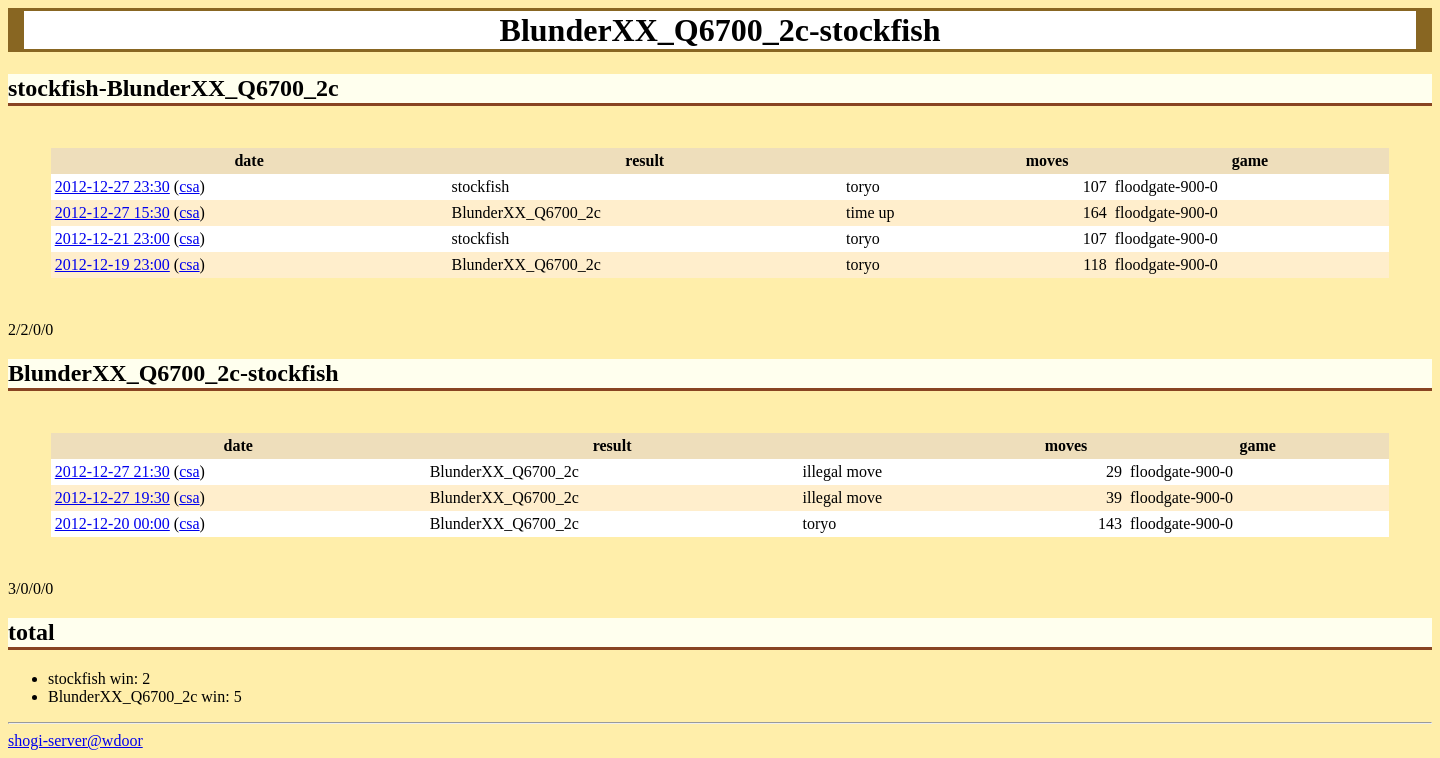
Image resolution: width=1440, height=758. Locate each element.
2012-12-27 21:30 (112, 471)
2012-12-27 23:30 (112, 186)
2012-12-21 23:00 (112, 238)
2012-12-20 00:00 (112, 523)
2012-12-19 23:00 (112, 264)
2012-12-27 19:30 (112, 497)
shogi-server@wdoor (75, 740)
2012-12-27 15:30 (112, 212)
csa (189, 186)
